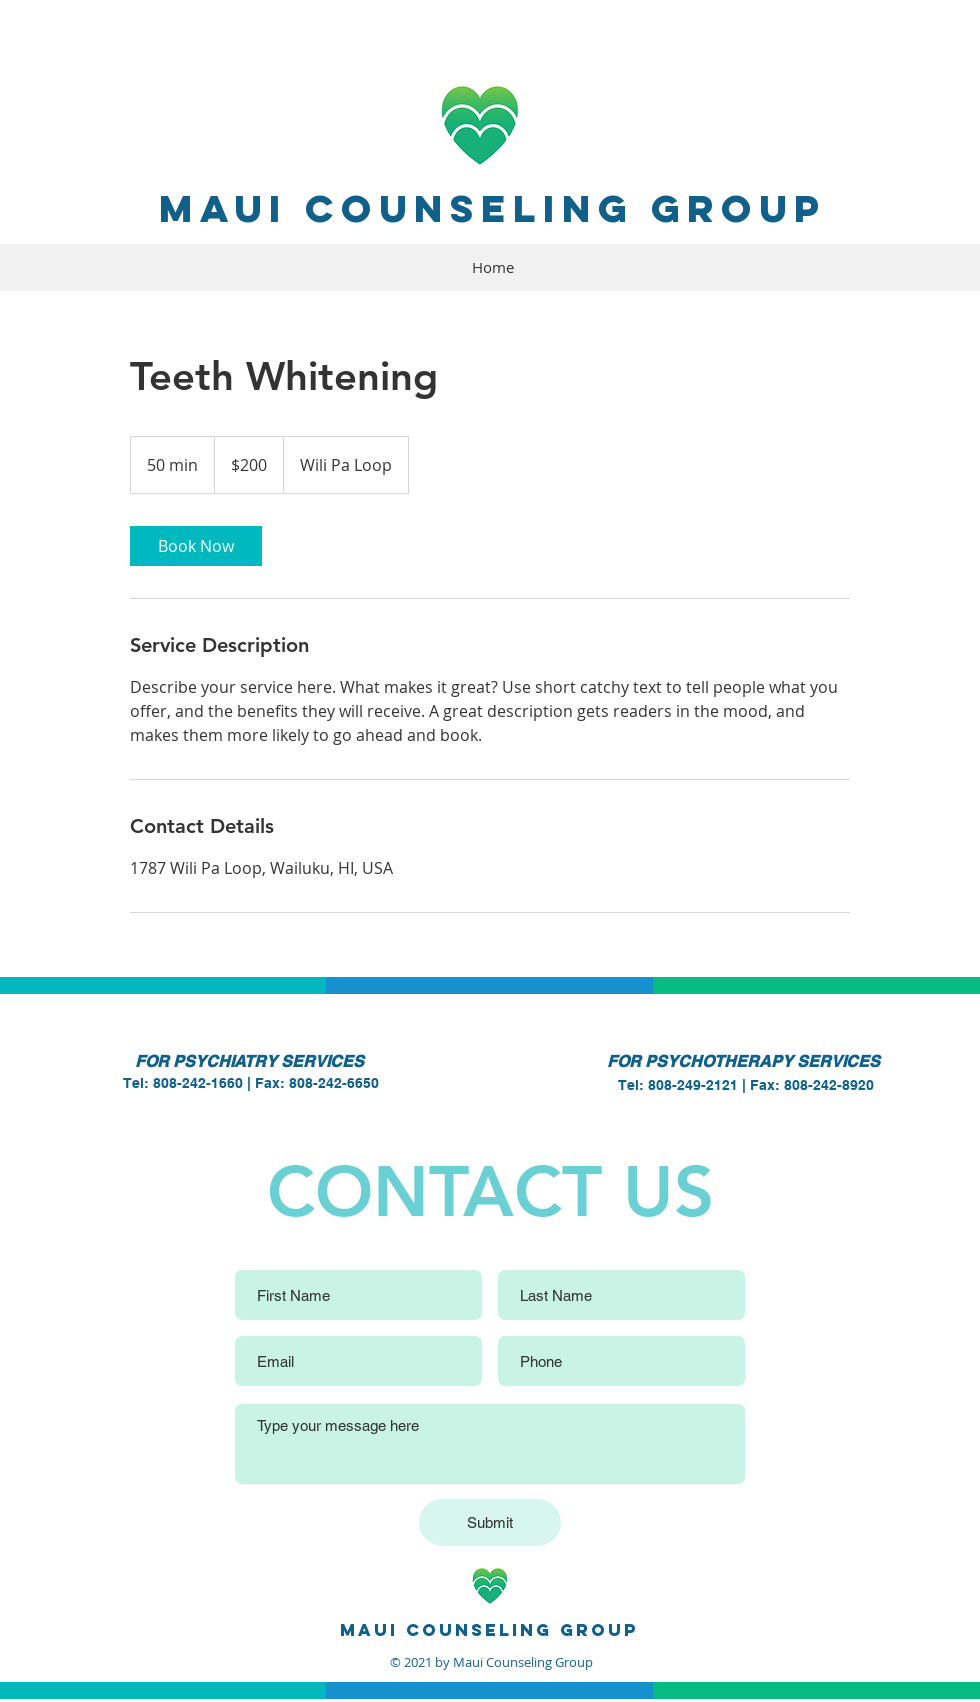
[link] (196, 546)
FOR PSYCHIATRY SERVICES (249, 1061)
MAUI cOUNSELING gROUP (492, 208)
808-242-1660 (198, 1083)
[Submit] (490, 1522)
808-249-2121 (693, 1085)
